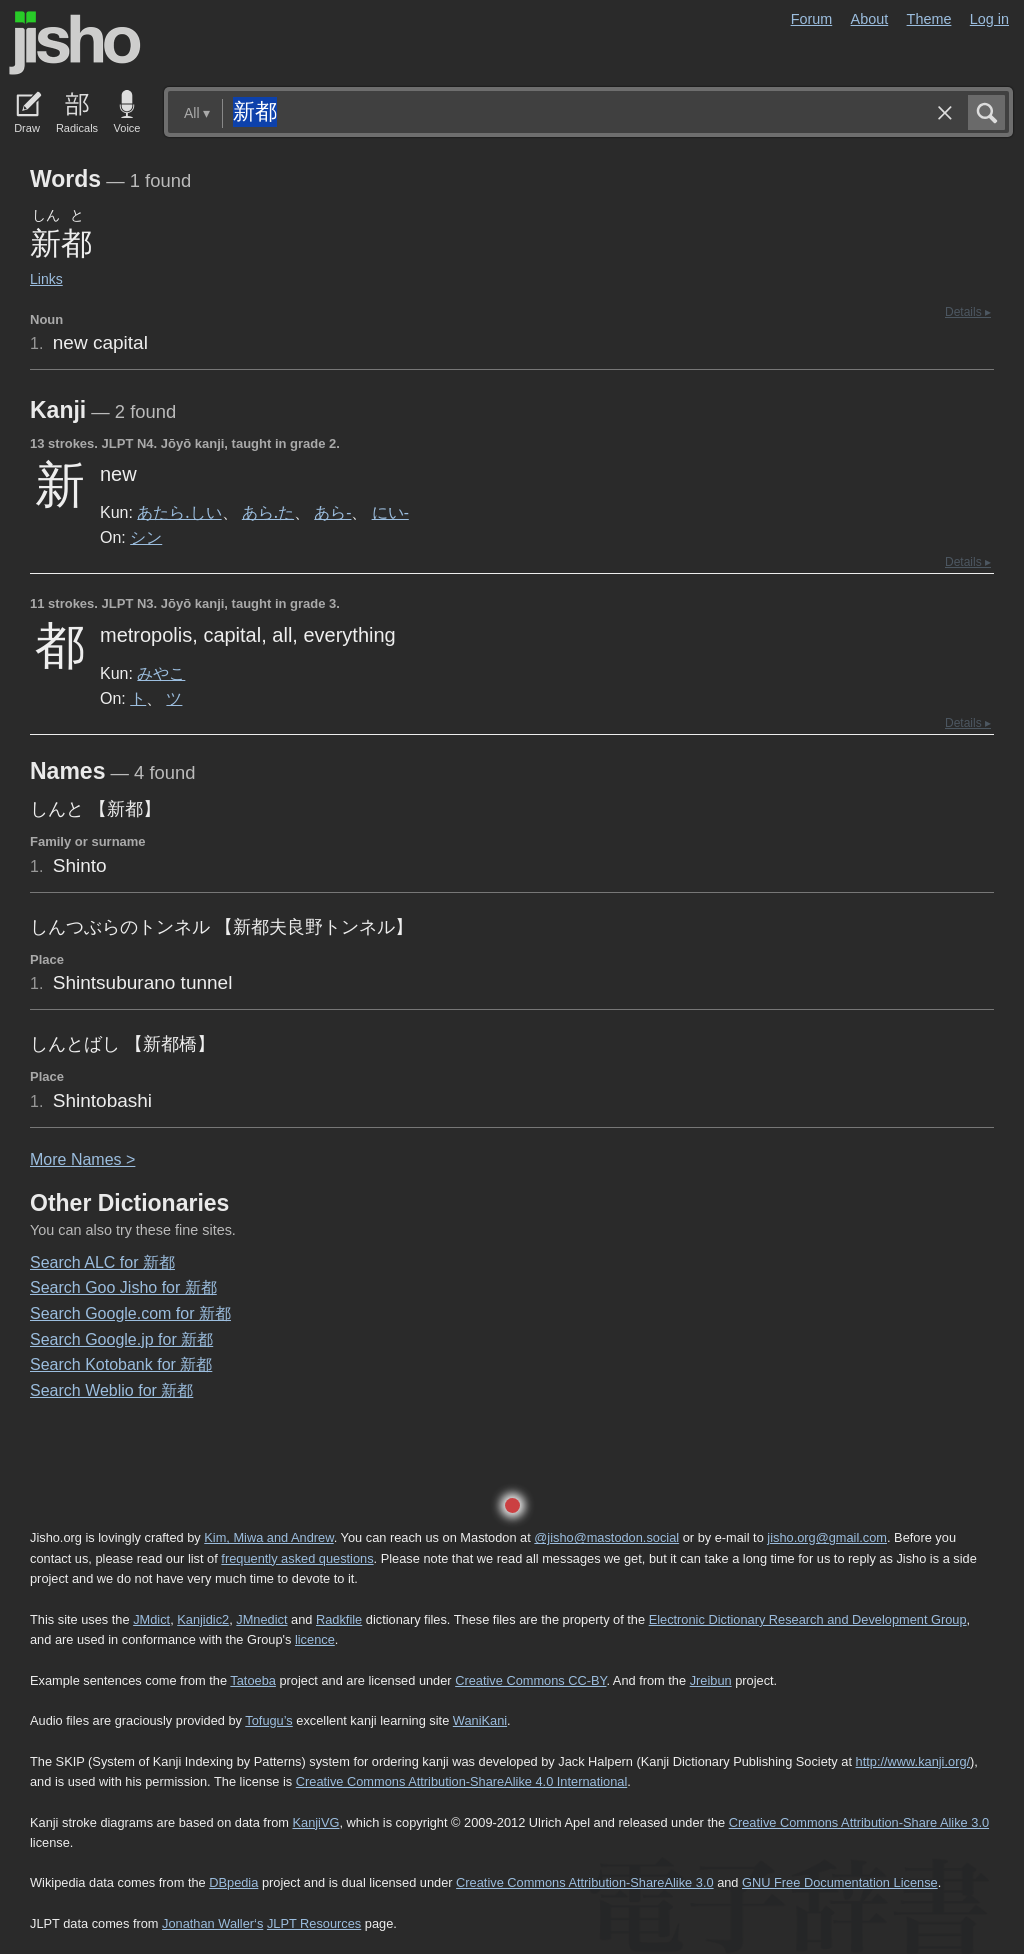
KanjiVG (315, 1822)
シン (146, 537)
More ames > (82, 1159)
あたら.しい (179, 512)
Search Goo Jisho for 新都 (123, 1287)
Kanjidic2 (203, 1619)
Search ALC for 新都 (102, 1262)
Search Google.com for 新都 (130, 1313)
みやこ (161, 673)
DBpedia (233, 1882)
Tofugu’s (268, 1720)
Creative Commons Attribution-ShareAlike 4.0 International (461, 1781)
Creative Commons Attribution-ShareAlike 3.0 (584, 1882)
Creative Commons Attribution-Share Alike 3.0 (859, 1822)
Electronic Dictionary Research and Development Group (808, 1619)
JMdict (151, 1619)
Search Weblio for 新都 (111, 1390)
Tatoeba (253, 1680)
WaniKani (480, 1720)
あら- (332, 512)
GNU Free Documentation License (840, 1882)
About (870, 19)
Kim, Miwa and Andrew (268, 1537)
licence (315, 1639)
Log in (989, 19)
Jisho (75, 43)
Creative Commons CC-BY (530, 1680)
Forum (812, 19)
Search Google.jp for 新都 (121, 1339)
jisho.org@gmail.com (827, 1537)
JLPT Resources (314, 1923)
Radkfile (339, 1619)
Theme (929, 19)
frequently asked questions (297, 1558)
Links (46, 279)
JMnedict (261, 1619)
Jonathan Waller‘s (212, 1923)
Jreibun (711, 1680)
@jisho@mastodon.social (606, 1537)
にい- (390, 512)
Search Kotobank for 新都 (121, 1364)
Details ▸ (968, 312)
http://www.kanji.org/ (913, 1761)
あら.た (268, 512)
